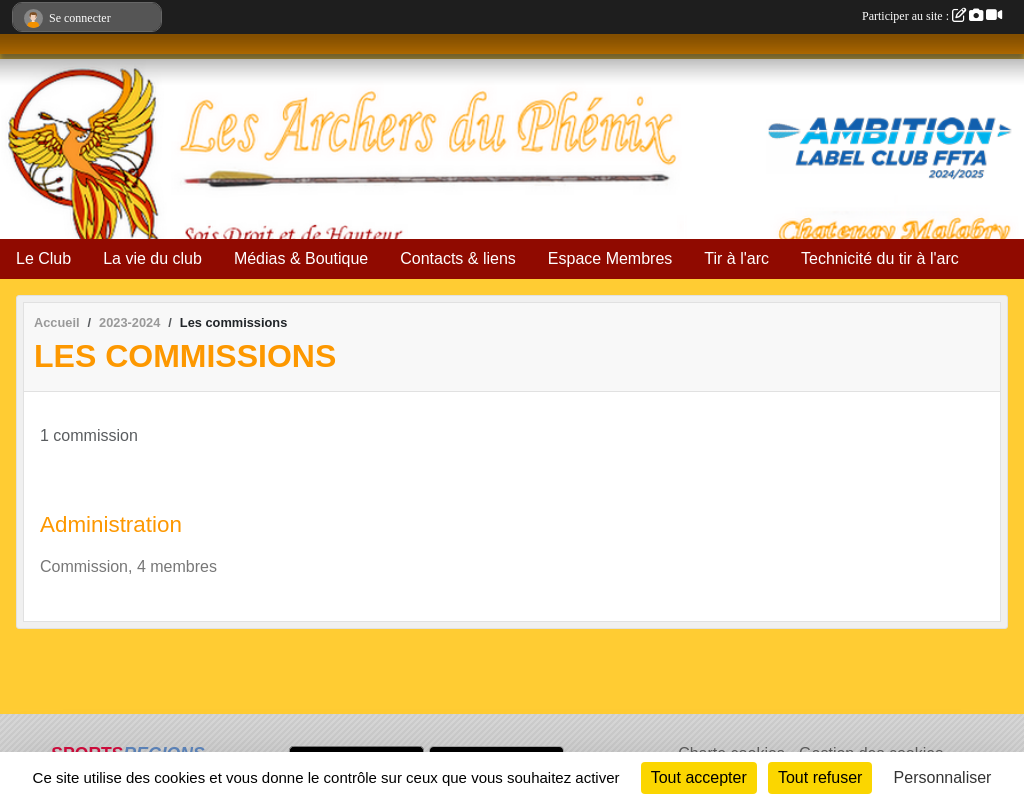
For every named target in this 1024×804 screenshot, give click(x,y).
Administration (111, 524)
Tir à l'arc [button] (736, 258)
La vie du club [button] (152, 258)
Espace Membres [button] (610, 258)
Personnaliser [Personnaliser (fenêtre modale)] (943, 777)
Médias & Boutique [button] (301, 258)
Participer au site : (932, 16)
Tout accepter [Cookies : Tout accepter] (699, 777)
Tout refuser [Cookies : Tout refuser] (820, 777)
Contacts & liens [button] (458, 258)
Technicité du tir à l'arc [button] (880, 258)
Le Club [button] (43, 258)
